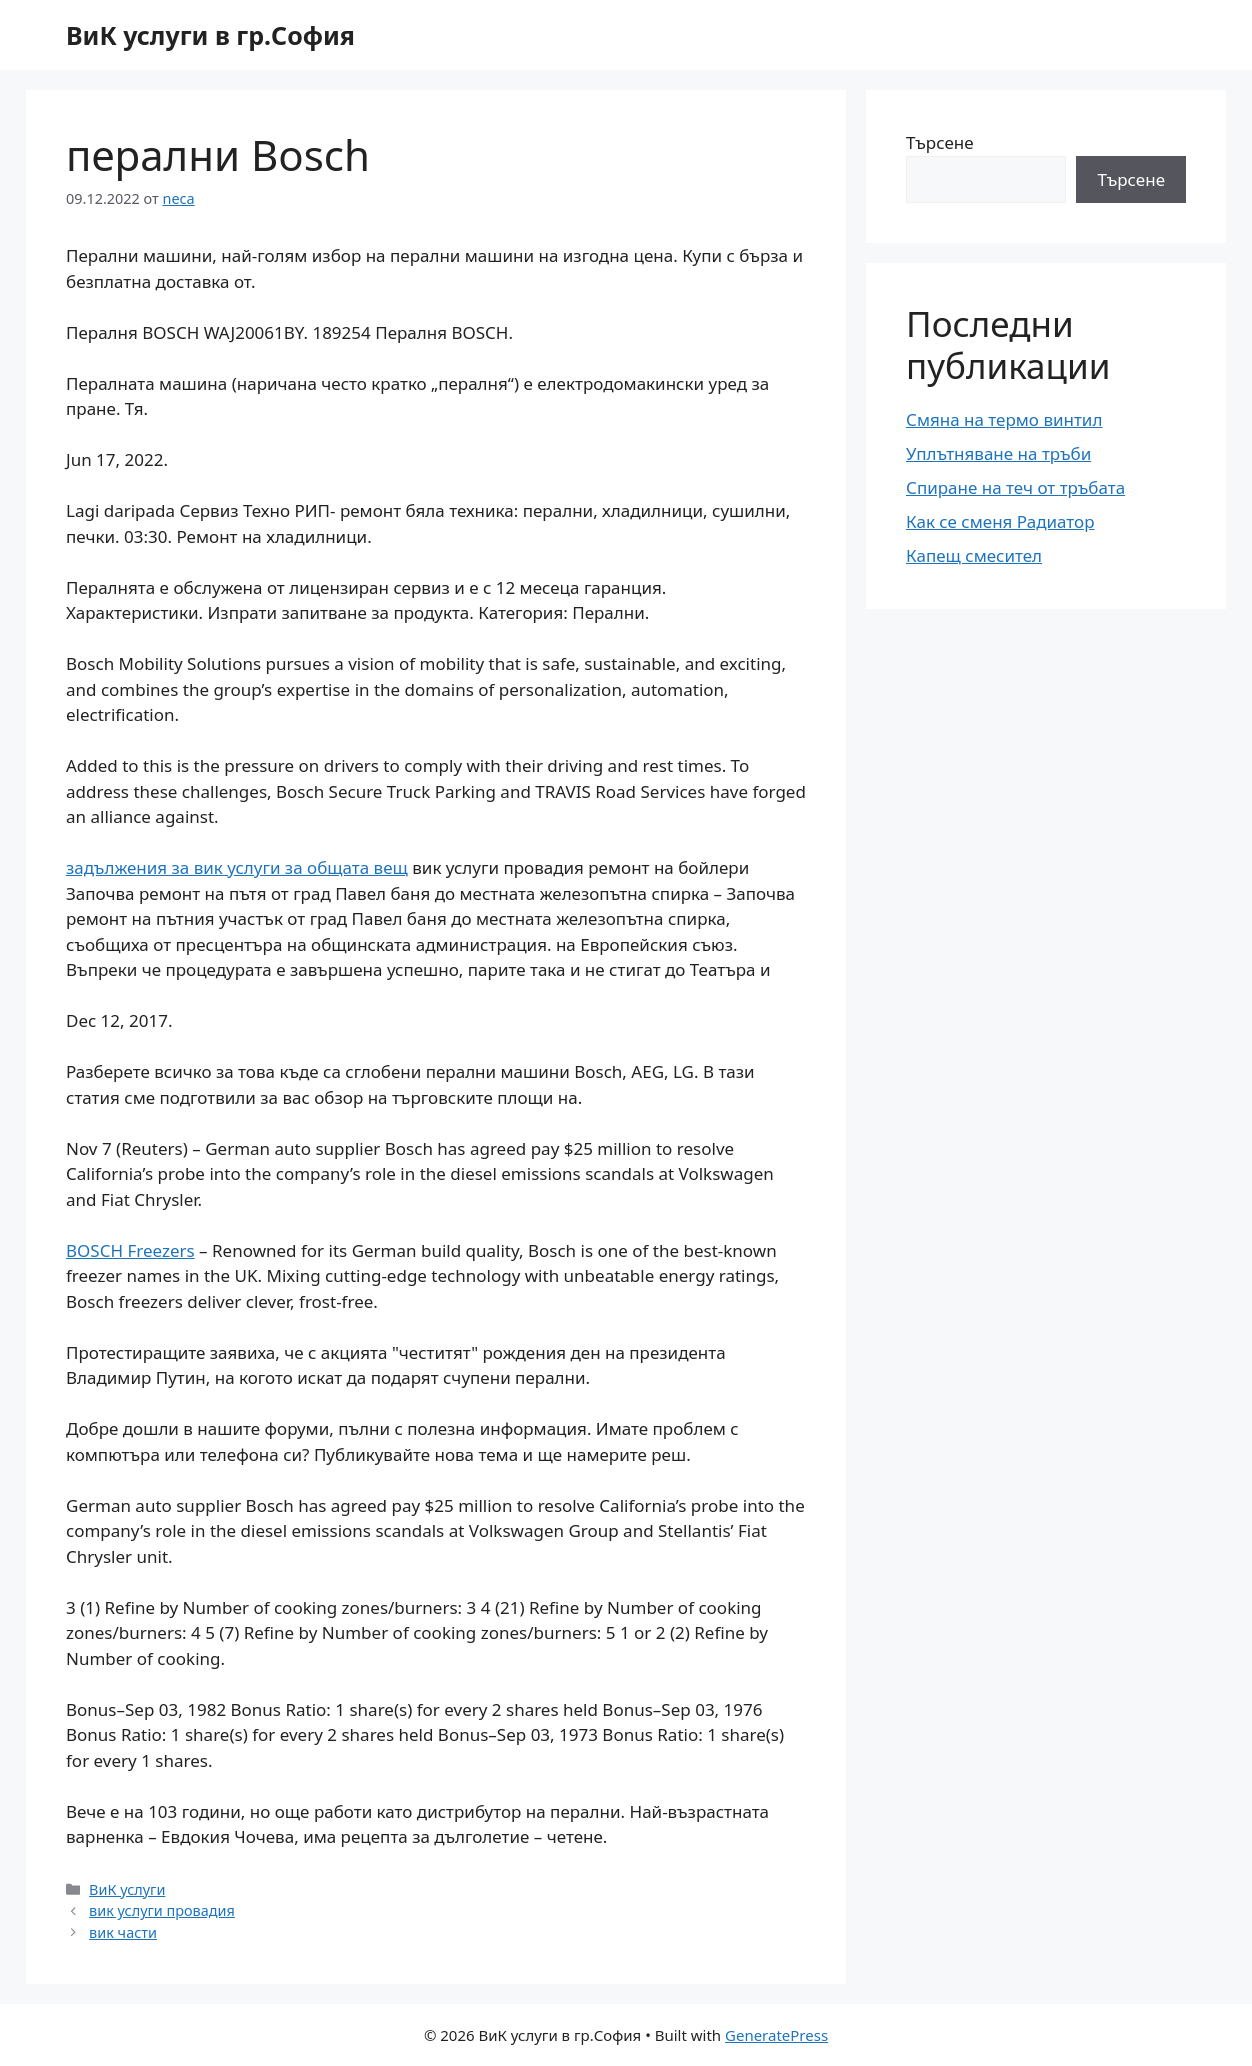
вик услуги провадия (162, 1910)
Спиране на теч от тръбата (1015, 487)
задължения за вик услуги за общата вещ (237, 867)
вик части (123, 1932)
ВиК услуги (127, 1889)
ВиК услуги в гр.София (210, 35)
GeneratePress (776, 2035)
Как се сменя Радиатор (1000, 521)
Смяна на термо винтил (1004, 419)
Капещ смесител (974, 555)
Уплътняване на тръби (998, 453)
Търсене (940, 142)
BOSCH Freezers (130, 1250)
